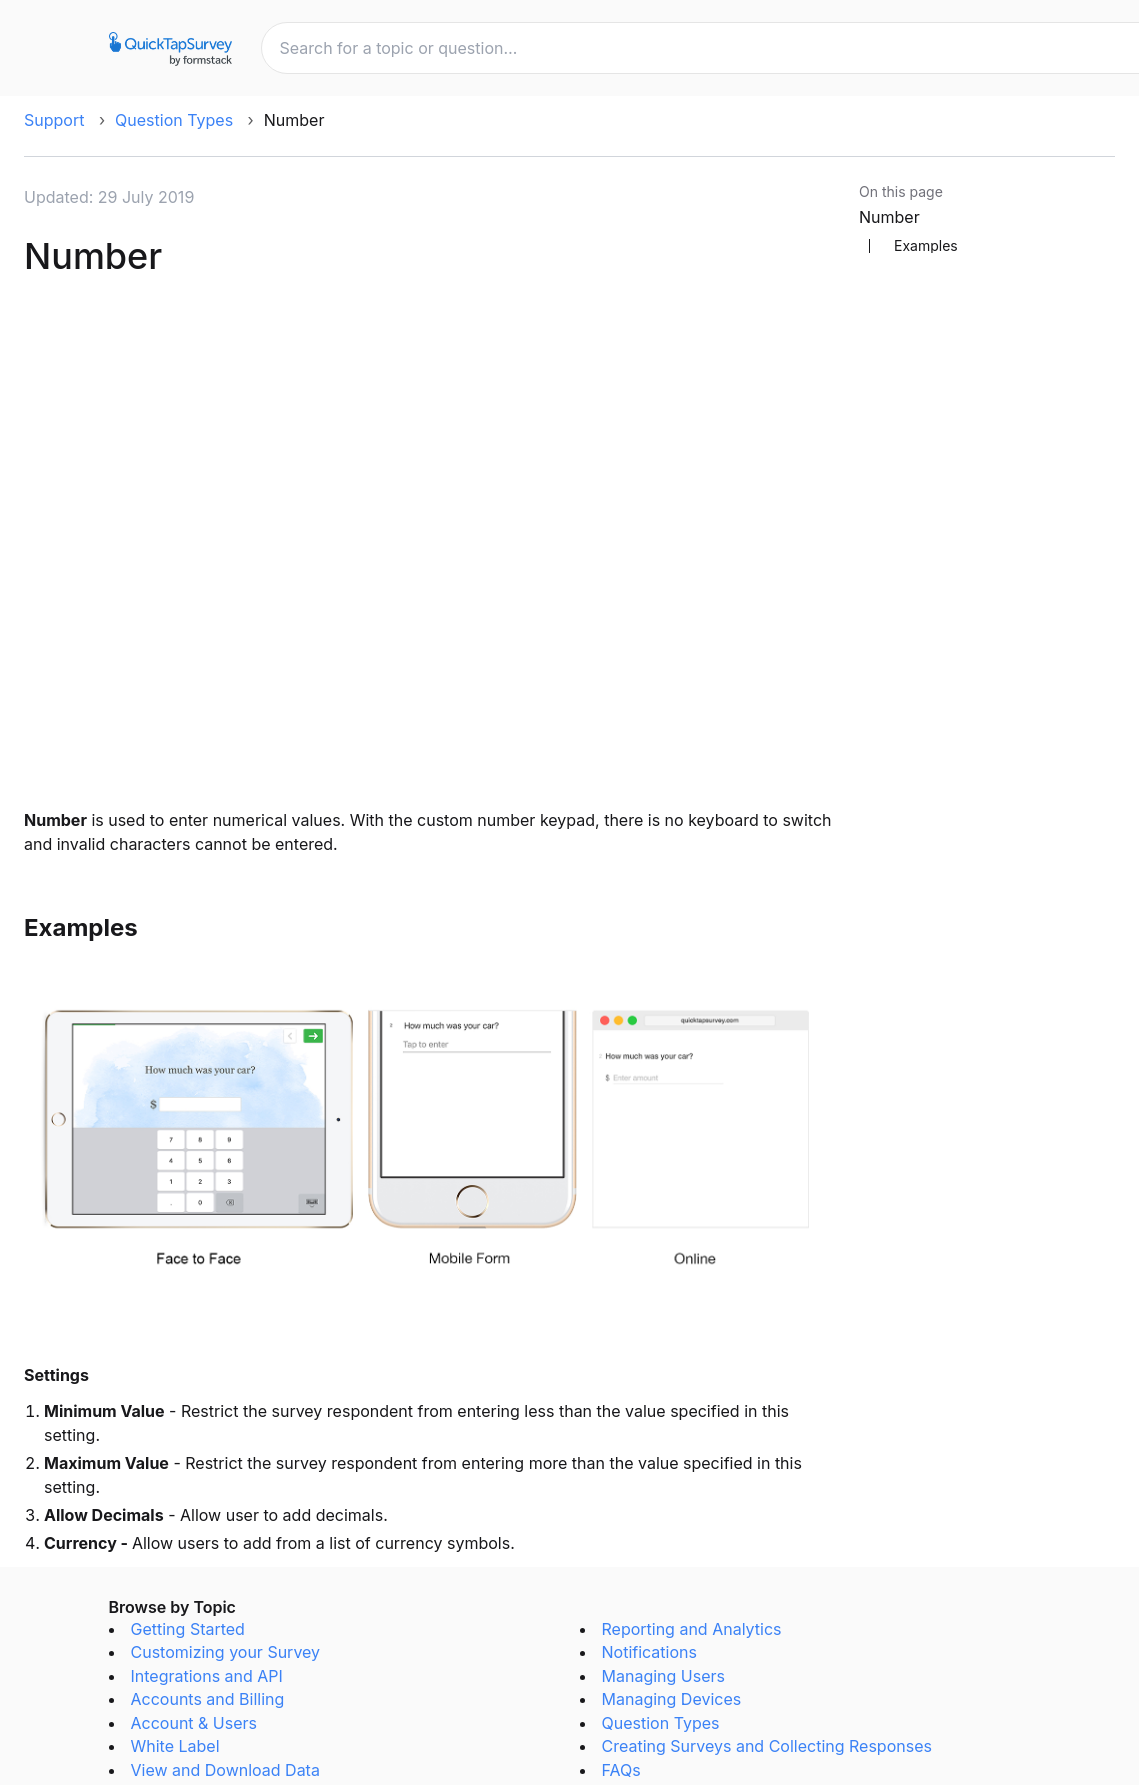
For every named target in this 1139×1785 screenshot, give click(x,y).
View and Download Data (225, 1770)
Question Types (174, 120)
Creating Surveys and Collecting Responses (767, 1746)
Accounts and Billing (208, 1699)
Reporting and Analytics (692, 1629)
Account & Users (194, 1723)
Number (889, 217)
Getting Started (188, 1629)
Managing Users (663, 1676)
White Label (175, 1746)
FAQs (621, 1770)
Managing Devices (672, 1699)
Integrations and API (207, 1676)
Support (54, 120)
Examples (926, 246)
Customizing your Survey (226, 1652)
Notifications (649, 1652)
